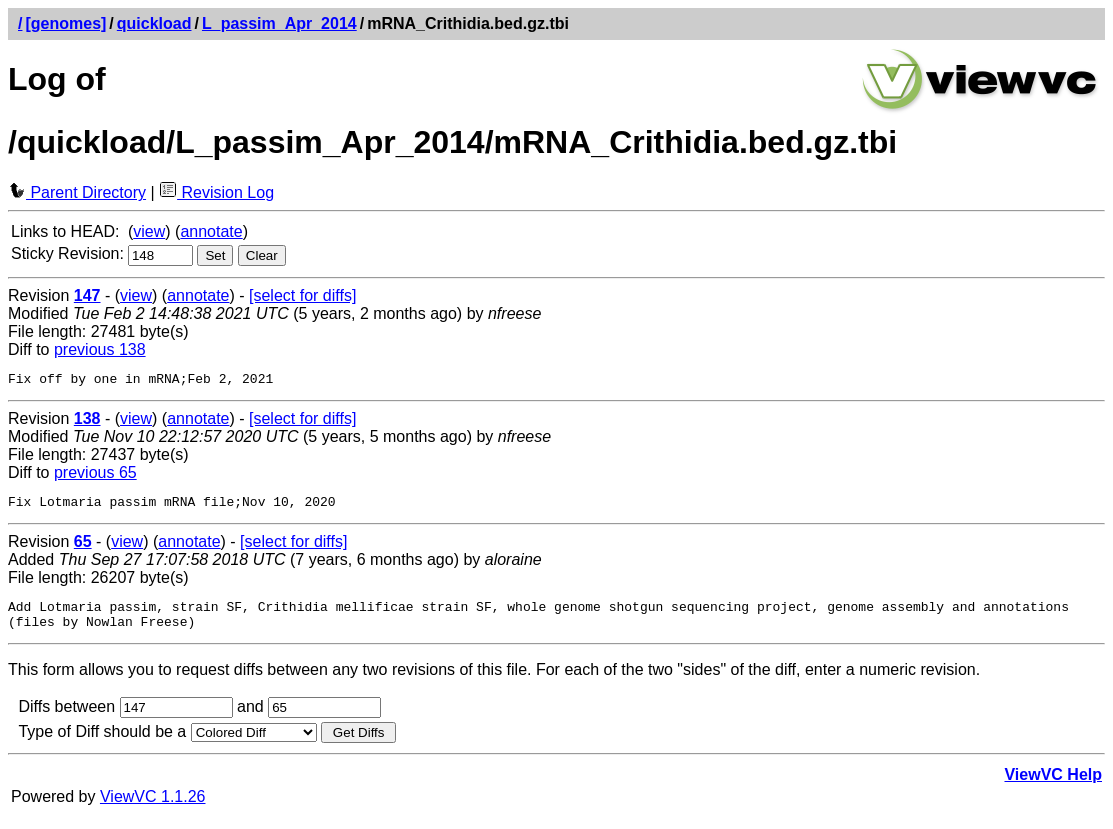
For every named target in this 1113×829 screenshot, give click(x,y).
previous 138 (100, 349)
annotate (211, 231)
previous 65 (95, 475)
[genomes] (65, 23)
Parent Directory (77, 192)
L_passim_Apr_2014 (279, 23)
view (149, 231)
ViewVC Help (1053, 786)
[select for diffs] (302, 295)
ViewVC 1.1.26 (153, 808)
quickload (154, 23)
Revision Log (216, 192)
